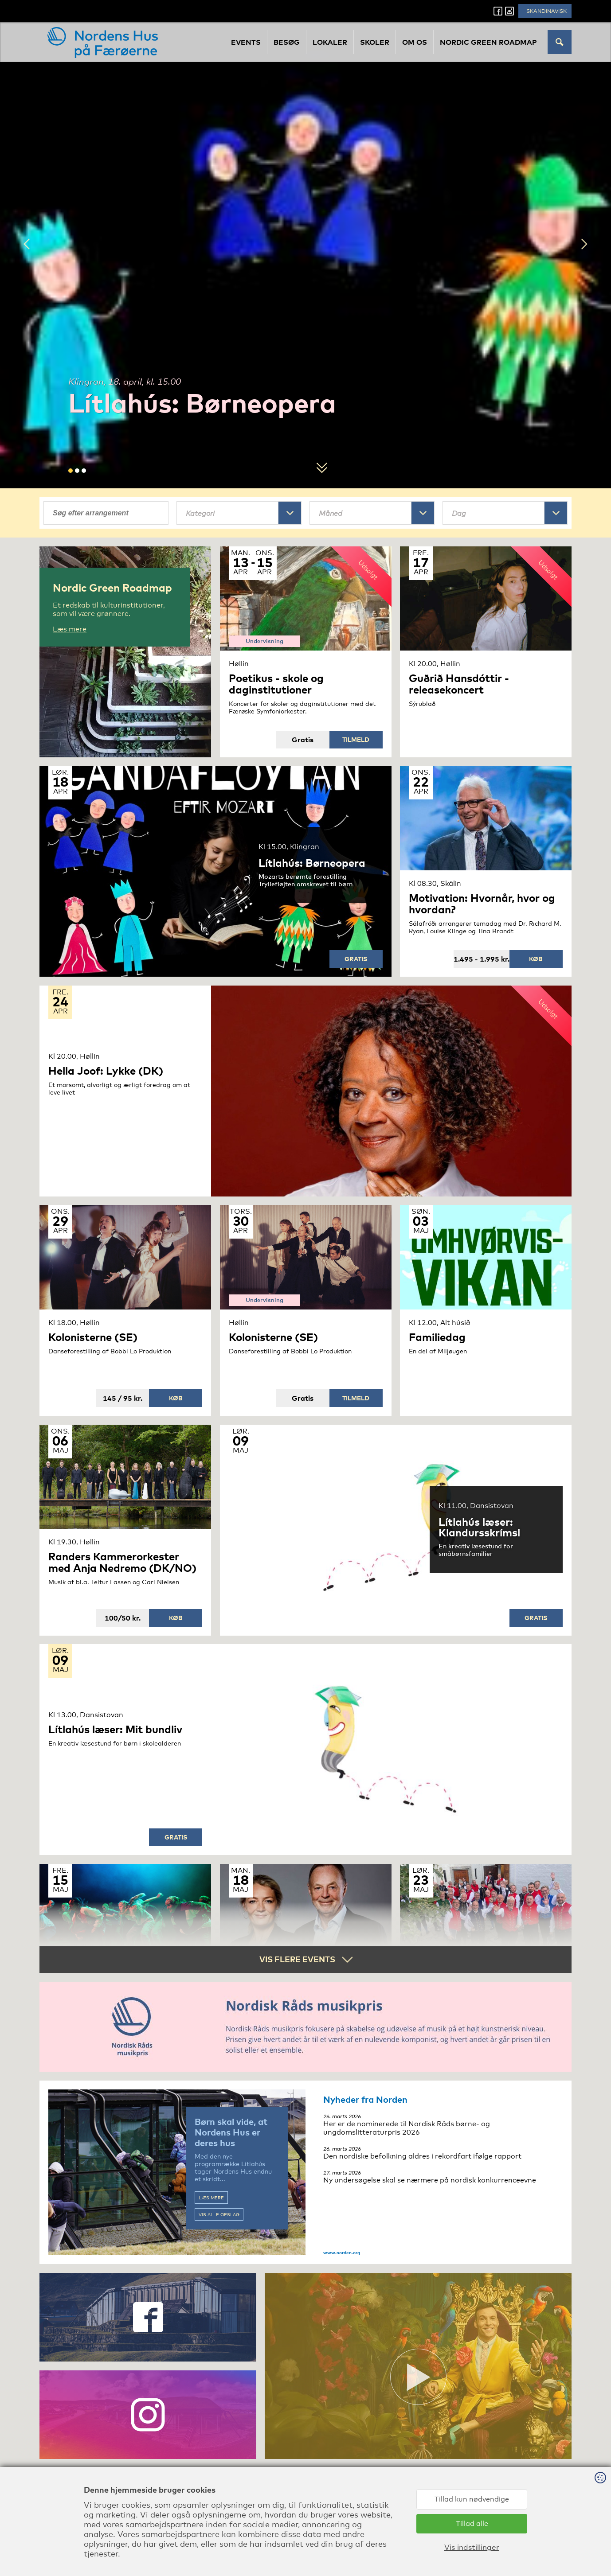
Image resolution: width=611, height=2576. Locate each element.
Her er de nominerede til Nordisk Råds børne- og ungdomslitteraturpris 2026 (434, 2124)
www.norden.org (341, 2252)
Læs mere (211, 2197)
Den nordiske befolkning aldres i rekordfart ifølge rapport (434, 2153)
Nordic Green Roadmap (488, 42)
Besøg (287, 42)
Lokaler (330, 42)
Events (246, 42)
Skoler (374, 42)
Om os (414, 42)
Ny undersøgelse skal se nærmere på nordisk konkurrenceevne (434, 2177)
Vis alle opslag (219, 2214)
